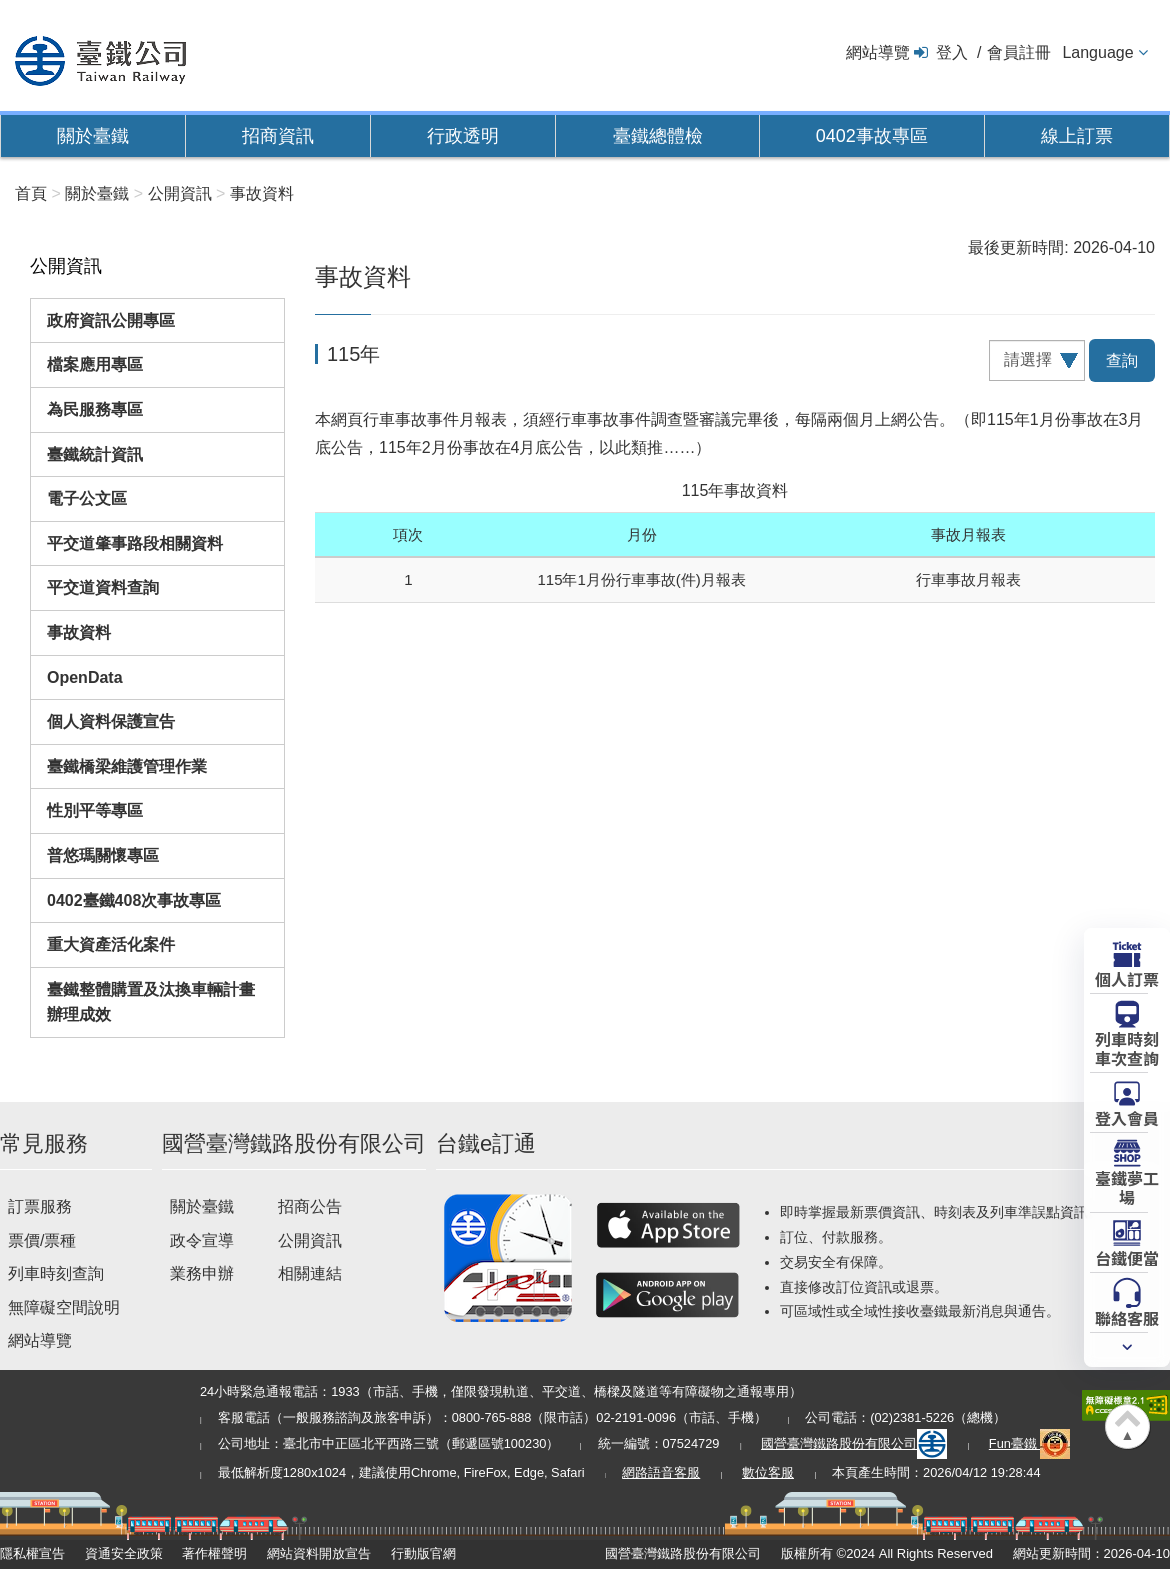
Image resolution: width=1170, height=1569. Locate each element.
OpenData (85, 677)
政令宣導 (202, 1240)
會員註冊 (1019, 52)
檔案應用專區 (95, 364)
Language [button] (1097, 52)
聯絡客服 (1127, 1317)
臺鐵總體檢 (658, 136)
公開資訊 (310, 1240)
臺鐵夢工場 (1127, 1186)
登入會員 (1127, 1117)
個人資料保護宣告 (111, 721)
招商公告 (310, 1206)
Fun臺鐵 (1030, 1443)
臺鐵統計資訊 (95, 454)
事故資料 (79, 632)
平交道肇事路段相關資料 (135, 543)
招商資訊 (278, 136)
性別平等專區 (95, 810)
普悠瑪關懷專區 (103, 855)
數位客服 (768, 1472)
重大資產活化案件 (111, 944)
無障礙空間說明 (64, 1307)
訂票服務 (40, 1206)
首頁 (31, 193)
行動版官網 (423, 1553)
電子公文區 (87, 498)
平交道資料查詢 (103, 587)
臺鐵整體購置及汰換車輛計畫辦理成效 (151, 1002)
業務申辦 (202, 1273)
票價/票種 (42, 1240)
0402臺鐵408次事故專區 (134, 900)
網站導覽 (878, 52)
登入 (952, 52)
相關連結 (310, 1273)
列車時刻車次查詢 (1127, 1047)
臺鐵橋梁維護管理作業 (127, 766)
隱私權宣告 (32, 1553)
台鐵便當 (1127, 1257)
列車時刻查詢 (56, 1273)
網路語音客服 (661, 1472)
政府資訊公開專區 (111, 320)
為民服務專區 (95, 409)
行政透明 (463, 136)
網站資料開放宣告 (319, 1553)
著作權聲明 (214, 1553)
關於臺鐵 (93, 136)
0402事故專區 (872, 136)
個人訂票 (1127, 978)
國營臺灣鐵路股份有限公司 (854, 1443)
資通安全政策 (124, 1553)
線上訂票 (1077, 136)
